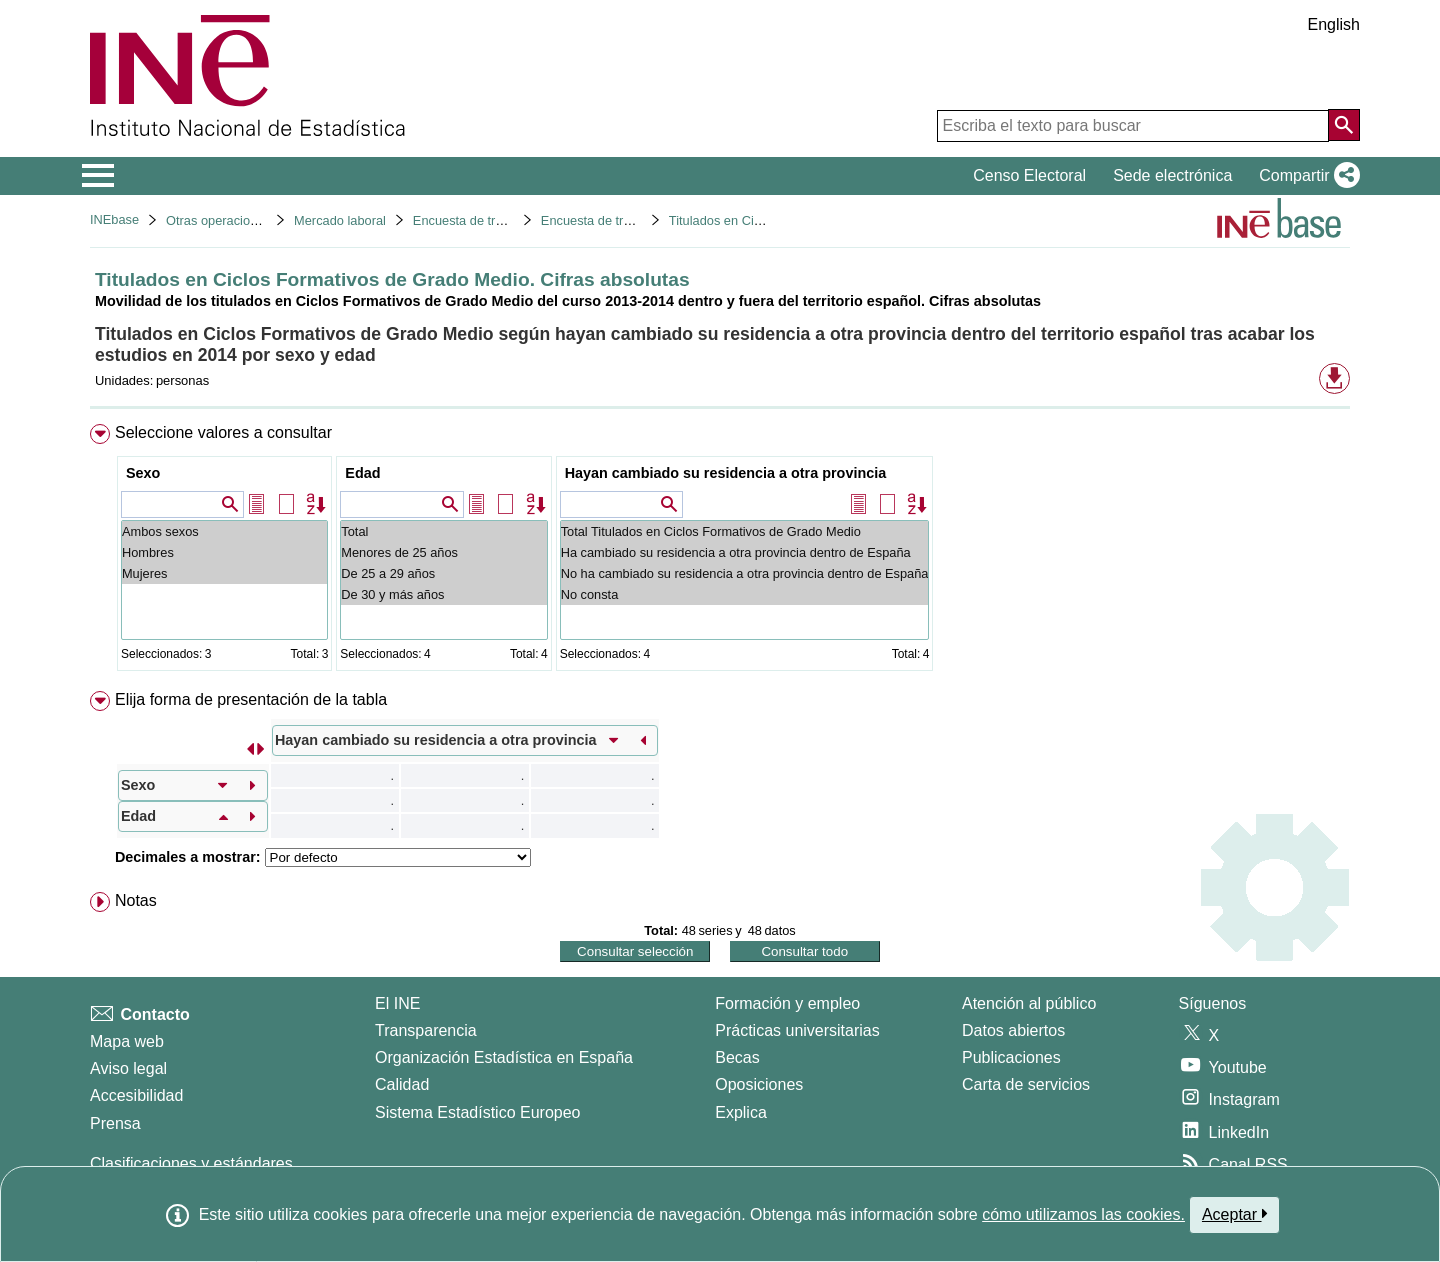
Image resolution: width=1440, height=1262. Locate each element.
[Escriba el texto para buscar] (1133, 126)
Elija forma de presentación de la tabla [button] (251, 699)
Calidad (402, 1084)
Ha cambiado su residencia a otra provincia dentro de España (745, 552)
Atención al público (1029, 1003)
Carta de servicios (1026, 1084)
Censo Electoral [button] (1029, 175)
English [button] (1334, 24)
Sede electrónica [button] (1172, 175)
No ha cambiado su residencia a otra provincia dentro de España (745, 573)
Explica (741, 1112)
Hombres (224, 552)
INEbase (114, 219)
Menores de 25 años (443, 552)
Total (443, 531)
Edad (362, 473)
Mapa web (127, 1041)
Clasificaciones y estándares (191, 1163)
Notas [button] (136, 900)
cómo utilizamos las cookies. (1083, 1214)
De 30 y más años (443, 594)
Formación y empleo (787, 1003)
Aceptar (1234, 1214)
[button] (1305, 176)
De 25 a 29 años (443, 573)
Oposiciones (759, 1084)
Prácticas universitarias (797, 1030)
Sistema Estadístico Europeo (477, 1112)
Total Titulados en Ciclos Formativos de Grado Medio (745, 531)
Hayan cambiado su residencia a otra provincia (726, 473)
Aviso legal (128, 1068)
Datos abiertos (1013, 1030)
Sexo (143, 473)
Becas (737, 1057)
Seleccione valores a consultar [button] (223, 432)
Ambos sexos (224, 531)
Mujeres (224, 573)
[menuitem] (720, 551)
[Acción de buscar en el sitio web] (1344, 125)
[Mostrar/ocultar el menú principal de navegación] (98, 176)
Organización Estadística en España (504, 1057)
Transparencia (426, 1030)
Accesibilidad (136, 1095)
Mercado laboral (340, 220)
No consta (745, 594)
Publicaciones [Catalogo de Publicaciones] (1011, 1057)
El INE (397, 1003)
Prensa (115, 1123)
